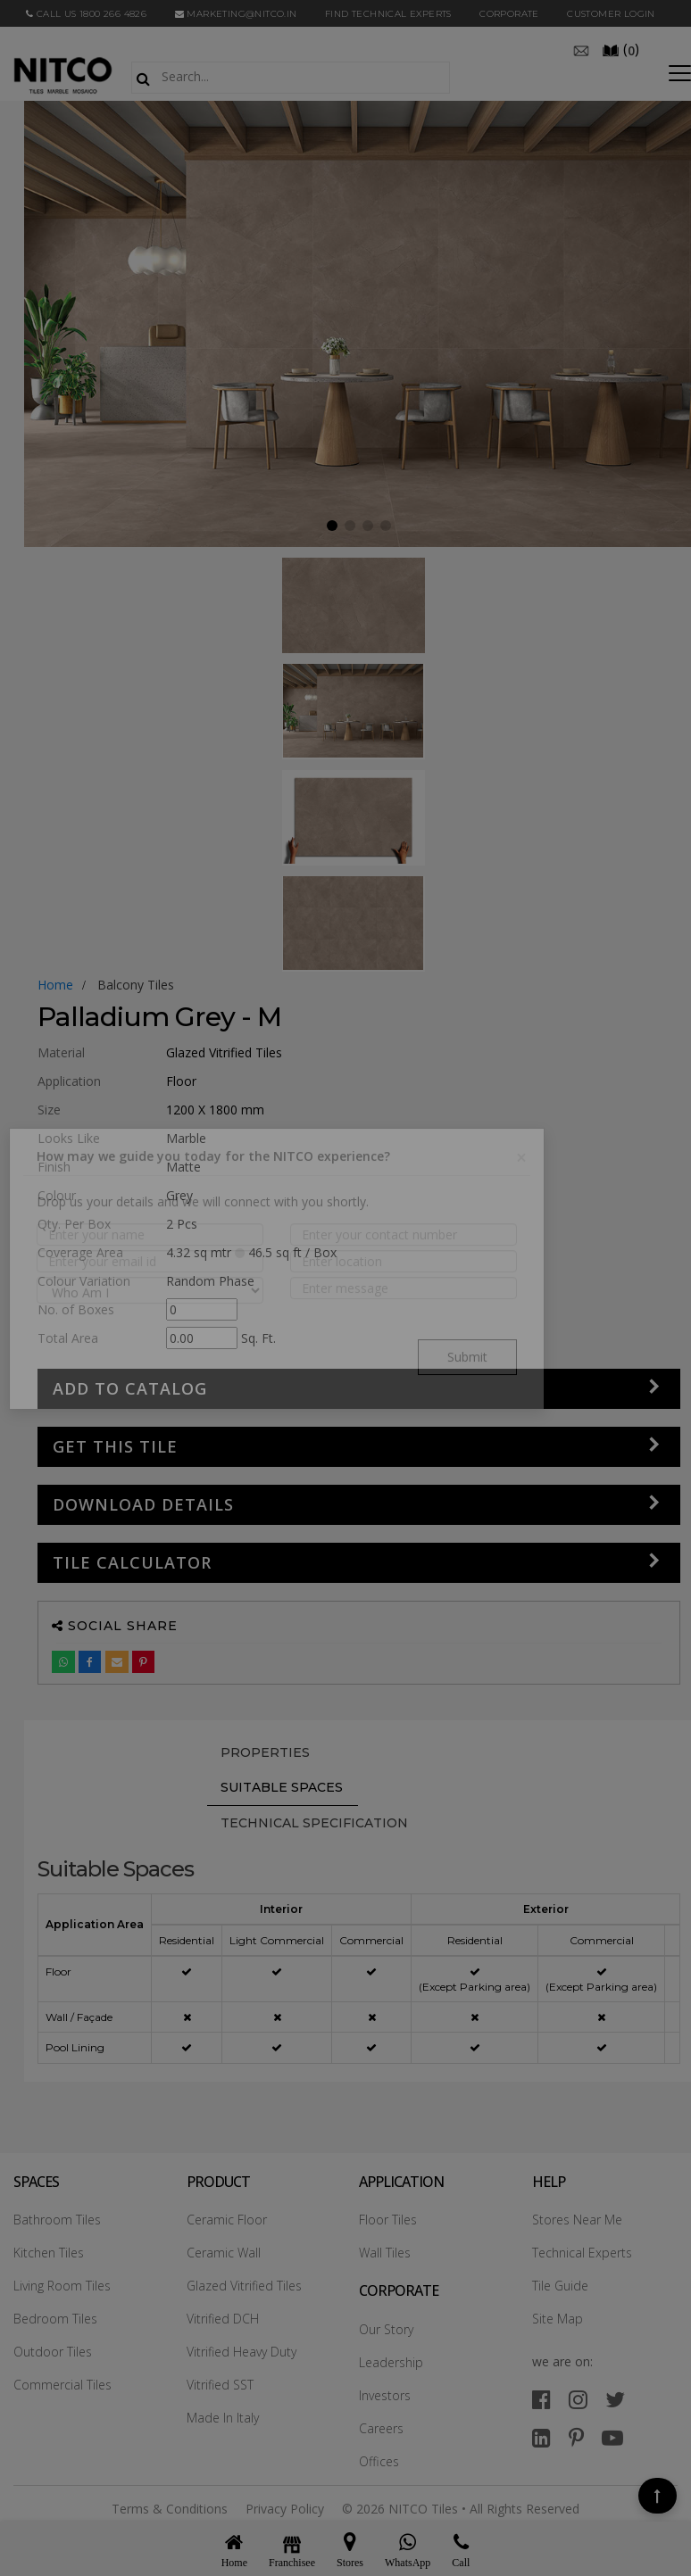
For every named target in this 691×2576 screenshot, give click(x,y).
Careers (381, 2428)
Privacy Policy (285, 2508)
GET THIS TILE (115, 1446)
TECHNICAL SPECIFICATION (314, 1823)
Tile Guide (560, 2285)
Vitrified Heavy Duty (241, 2351)
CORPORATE (509, 14)
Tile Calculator (132, 1562)
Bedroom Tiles (55, 2318)
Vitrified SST (220, 2384)
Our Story (386, 2329)
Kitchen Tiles (48, 2252)
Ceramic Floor (227, 2219)
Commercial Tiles (62, 2384)
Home (55, 984)
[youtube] (612, 2437)
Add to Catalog (130, 1388)
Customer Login (611, 14)
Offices (379, 2461)
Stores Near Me (577, 2219)
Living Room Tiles (62, 2285)
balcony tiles (135, 984)
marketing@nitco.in (236, 14)
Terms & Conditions (170, 2508)
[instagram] (578, 2399)
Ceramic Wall (224, 2252)
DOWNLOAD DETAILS (143, 1504)
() (620, 49)
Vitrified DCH (223, 2318)
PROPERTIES (265, 1752)
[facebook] (541, 2399)
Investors (385, 2395)
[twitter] (615, 2399)
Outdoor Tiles (52, 2351)
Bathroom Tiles (57, 2219)
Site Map (557, 2318)
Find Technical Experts (388, 14)
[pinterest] (576, 2437)
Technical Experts (582, 2252)
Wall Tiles (385, 2252)
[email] (581, 49)
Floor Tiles (388, 2219)
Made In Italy (223, 2417)
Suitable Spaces (282, 1787)
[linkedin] (541, 2437)
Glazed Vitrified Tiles (244, 2285)
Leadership (391, 2362)
